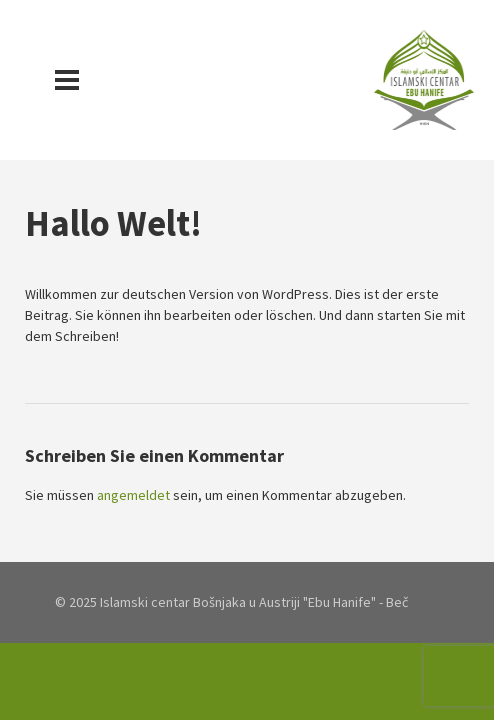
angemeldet (133, 495)
